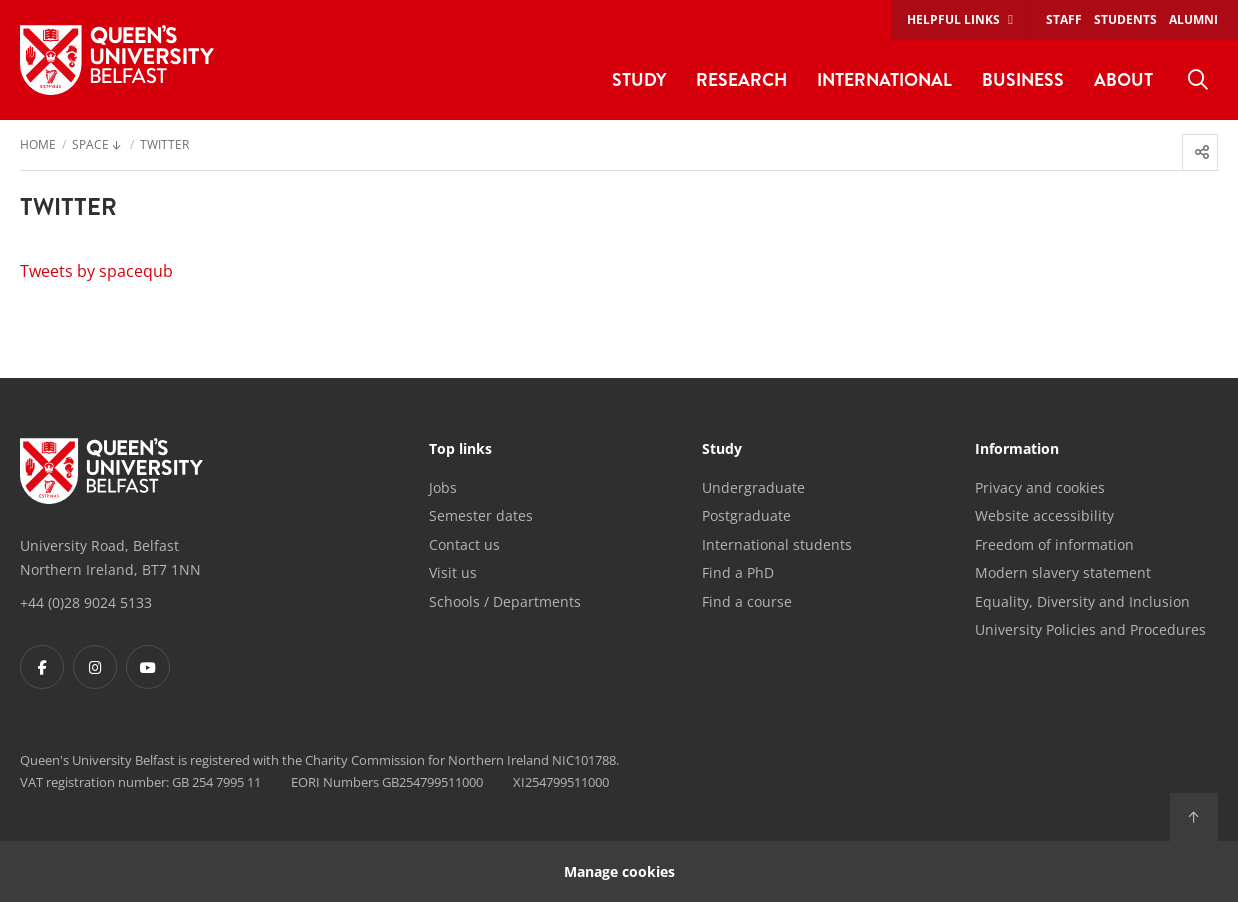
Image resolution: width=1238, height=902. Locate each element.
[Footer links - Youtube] (148, 667)
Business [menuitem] (1023, 79)
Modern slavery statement (1063, 572)
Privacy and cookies (1040, 487)
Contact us (464, 544)
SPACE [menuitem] (90, 146)
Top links (460, 450)
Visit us (453, 572)
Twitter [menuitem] (164, 146)
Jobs (443, 487)
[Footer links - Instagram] (95, 667)
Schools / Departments (505, 601)
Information (1017, 450)
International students (777, 544)
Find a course (747, 601)
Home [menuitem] (38, 146)
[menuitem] (1198, 80)
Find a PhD (738, 572)
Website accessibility (1044, 515)
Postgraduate (746, 515)
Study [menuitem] (639, 79)
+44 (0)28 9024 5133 (86, 602)
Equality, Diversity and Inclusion (1082, 601)
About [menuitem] (1123, 79)
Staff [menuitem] (1064, 19)
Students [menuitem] (1125, 19)
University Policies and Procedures (1090, 629)
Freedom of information (1054, 544)
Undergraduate (753, 487)
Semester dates (481, 515)
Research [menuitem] (741, 79)
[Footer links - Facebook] (42, 667)
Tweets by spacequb (96, 271)
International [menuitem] (884, 79)
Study (722, 450)
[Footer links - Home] (111, 471)
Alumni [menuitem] (1193, 19)
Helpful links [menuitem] (953, 19)
